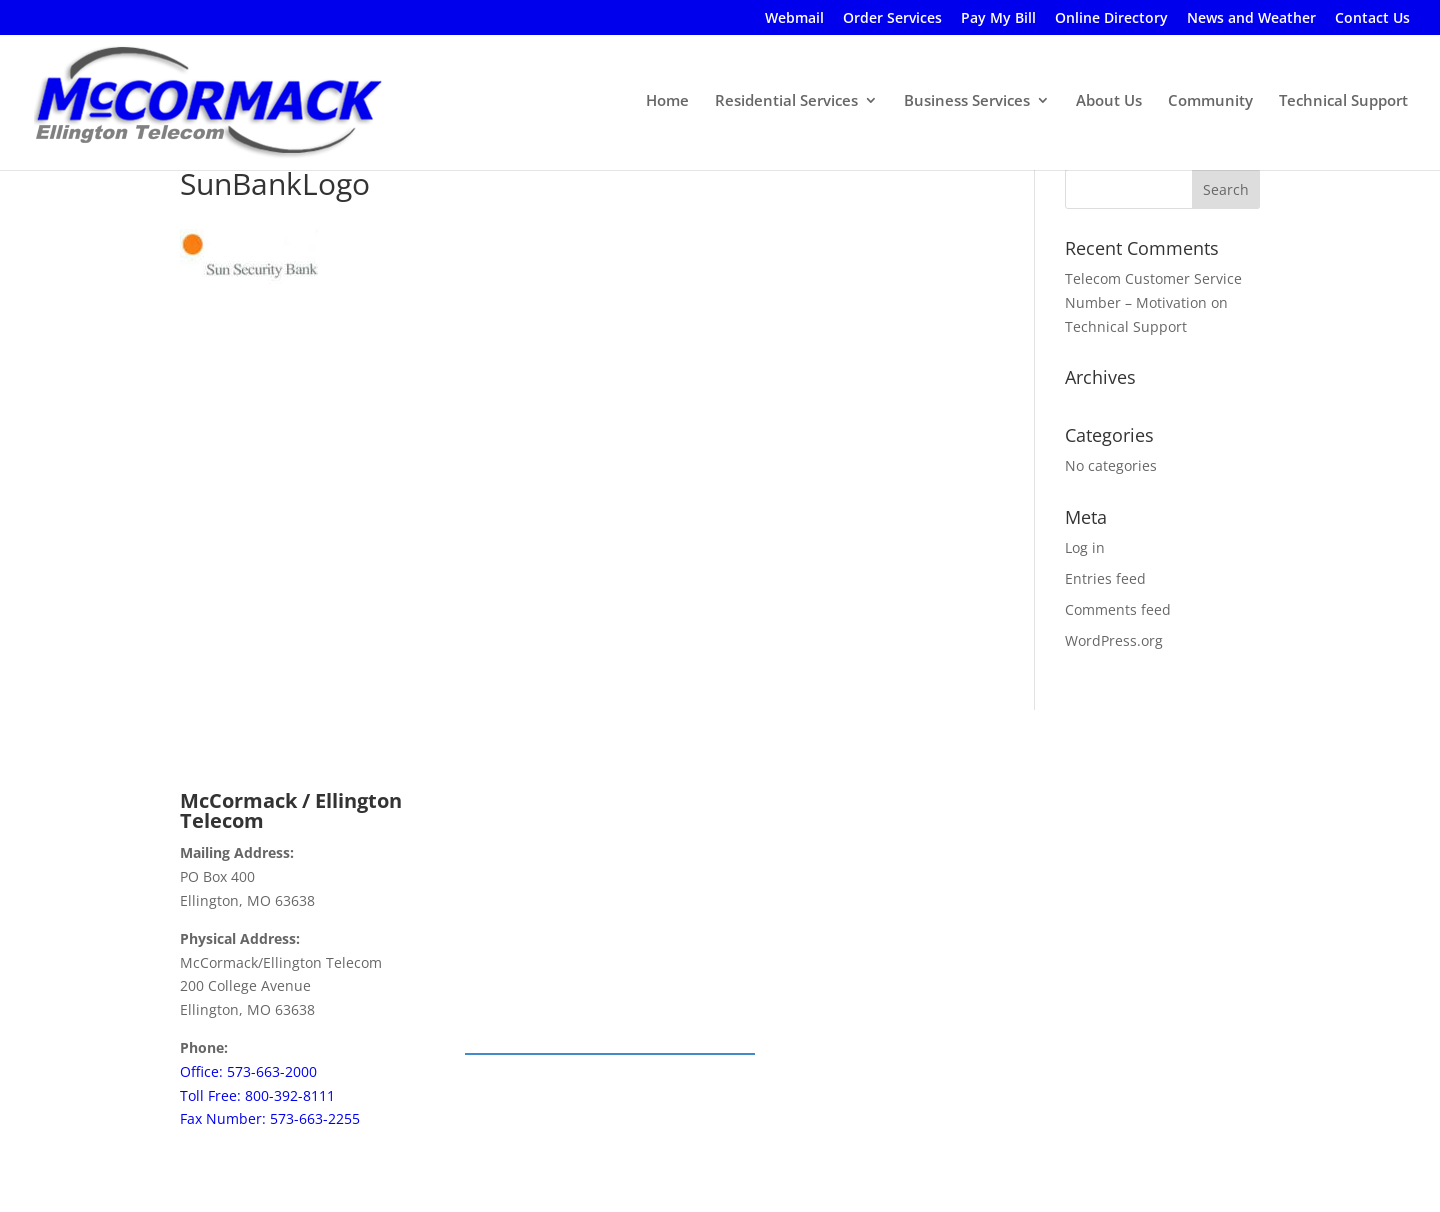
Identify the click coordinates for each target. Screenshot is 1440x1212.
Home (667, 100)
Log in (1085, 547)
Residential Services (786, 100)
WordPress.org (1114, 640)
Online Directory (1111, 19)
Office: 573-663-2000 (248, 1071)
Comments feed (1118, 609)
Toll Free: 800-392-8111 (257, 1095)
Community (1210, 100)
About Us (1109, 100)
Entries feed (1105, 578)
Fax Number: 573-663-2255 (270, 1118)
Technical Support (1343, 100)
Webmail (794, 19)
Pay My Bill (998, 19)
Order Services (892, 19)
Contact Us (1372, 19)
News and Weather (1251, 19)
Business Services (967, 100)
